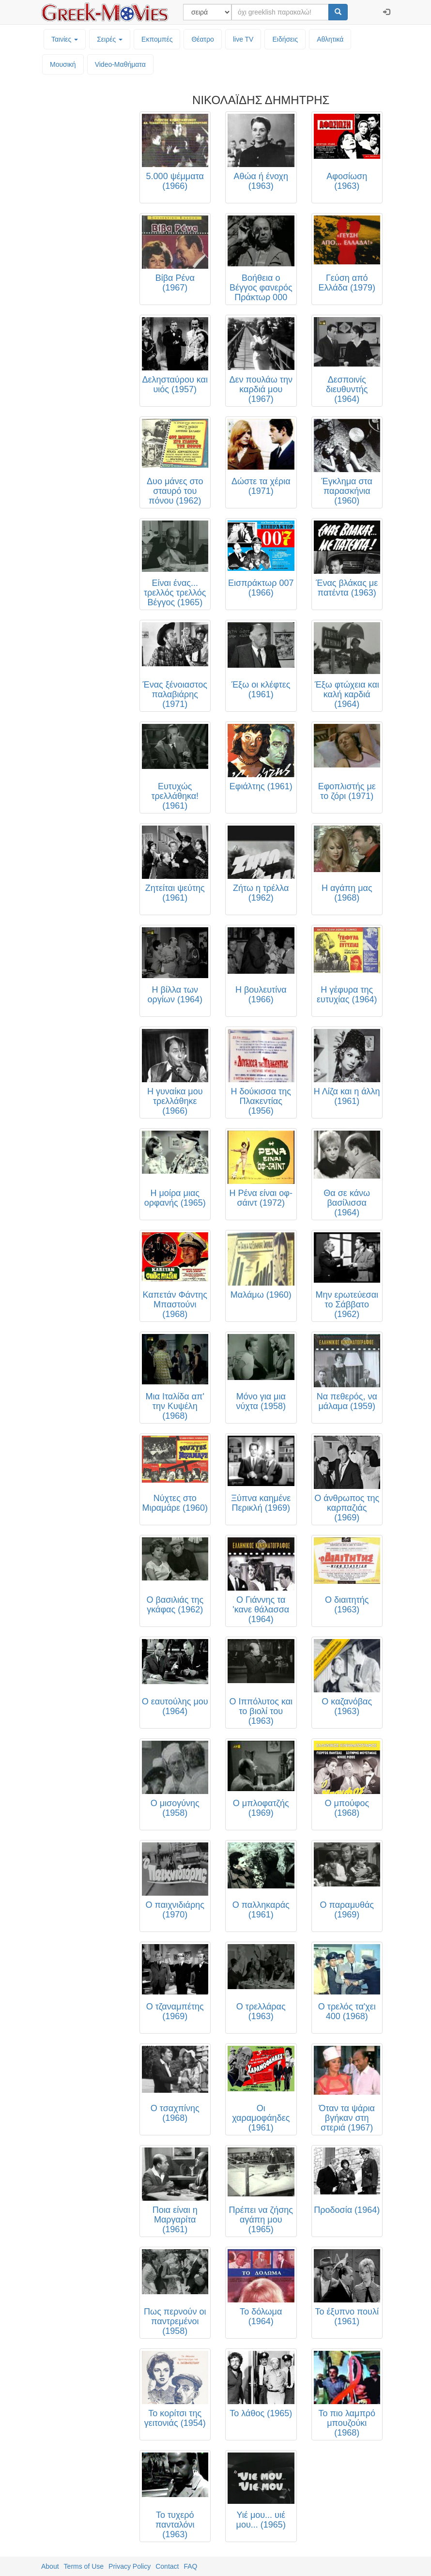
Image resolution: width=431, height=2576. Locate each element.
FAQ (190, 2566)
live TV (243, 39)
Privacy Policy (129, 2566)
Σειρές (110, 39)
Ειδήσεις (285, 39)
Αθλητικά (330, 39)
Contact (167, 2566)
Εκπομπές (156, 39)
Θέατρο (202, 39)
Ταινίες (64, 39)
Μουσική (63, 64)
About (50, 2566)
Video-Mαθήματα (120, 64)
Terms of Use (84, 2566)
